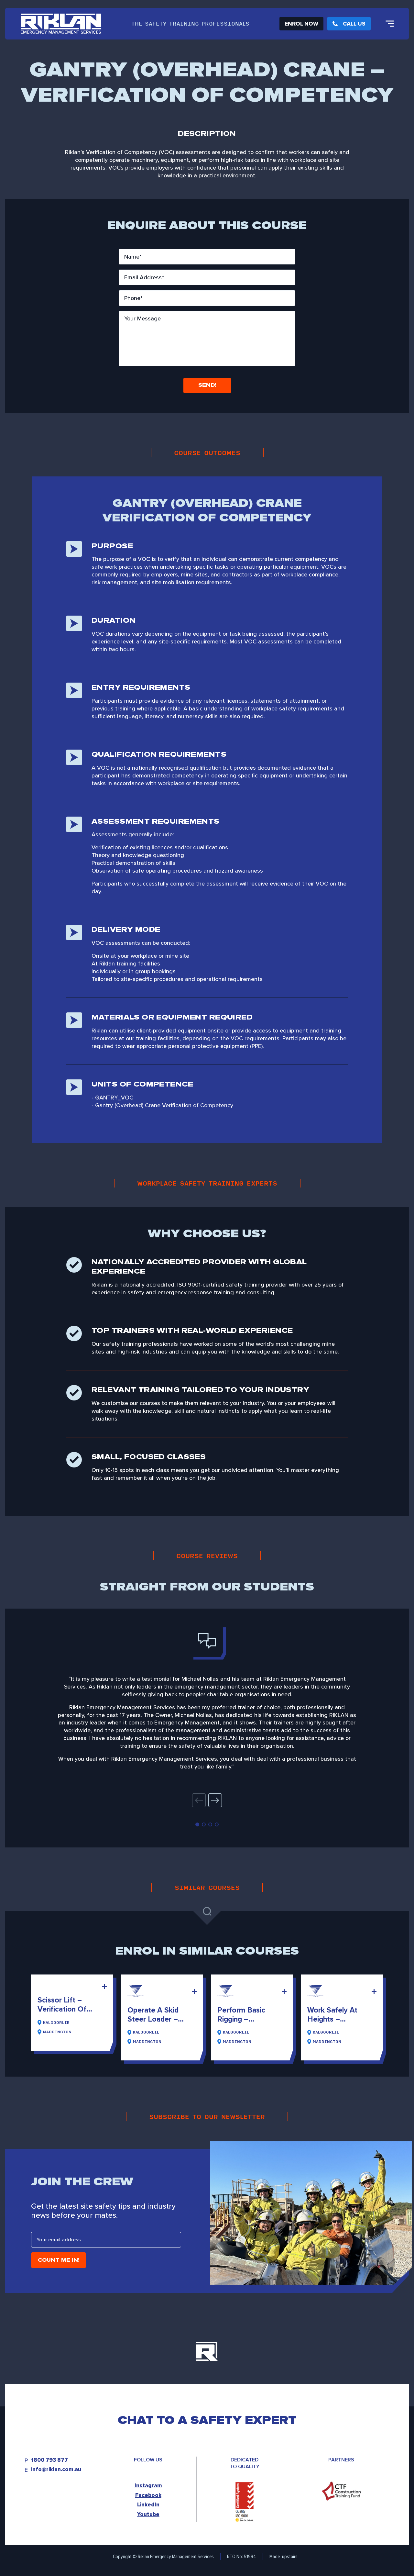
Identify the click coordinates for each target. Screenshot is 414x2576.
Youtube (148, 2514)
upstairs (290, 2556)
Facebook (148, 2495)
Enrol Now (301, 24)
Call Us (348, 24)
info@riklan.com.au (56, 2469)
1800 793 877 (49, 2460)
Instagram (148, 2485)
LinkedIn (148, 2505)
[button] (215, 1800)
